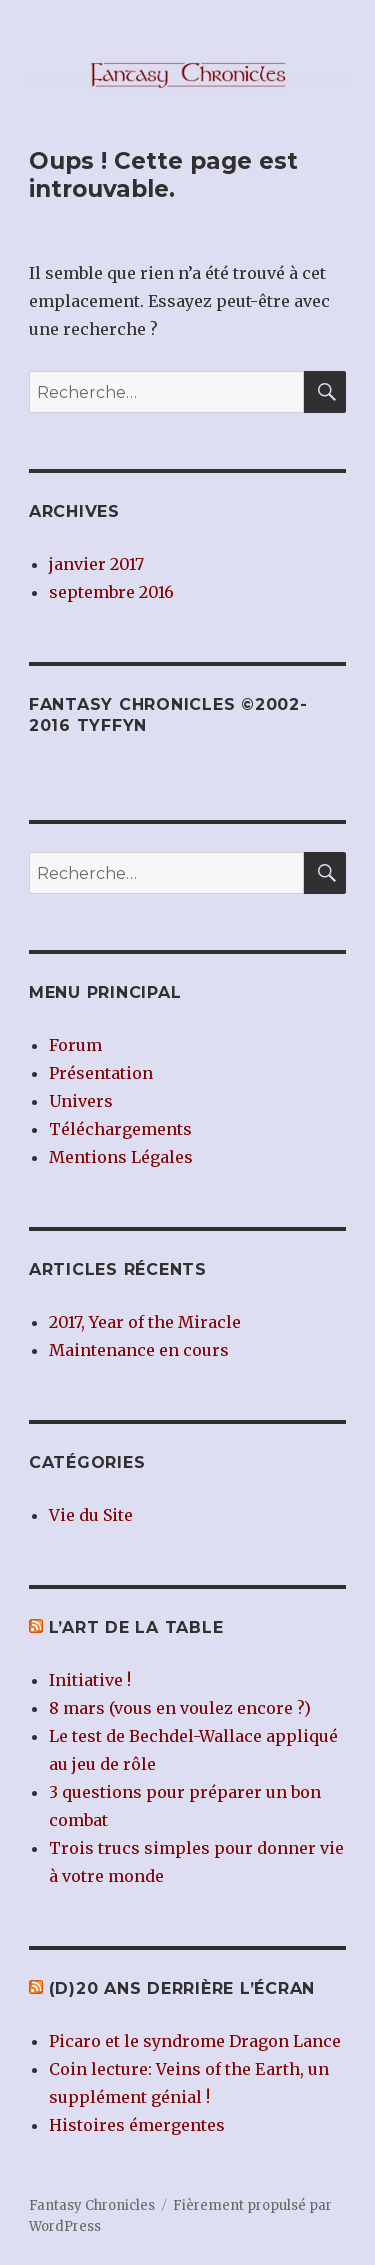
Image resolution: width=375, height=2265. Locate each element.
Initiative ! (90, 1680)
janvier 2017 (96, 564)
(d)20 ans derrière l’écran (182, 1988)
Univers (81, 1101)
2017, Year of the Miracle (145, 1322)
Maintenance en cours (139, 1350)
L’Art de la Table (136, 1627)
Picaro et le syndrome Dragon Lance (195, 2041)
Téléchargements (120, 1129)
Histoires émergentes (137, 2125)
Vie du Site (91, 1515)
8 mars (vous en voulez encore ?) (180, 1708)
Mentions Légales (121, 1157)
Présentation (101, 1073)
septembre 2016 (111, 592)
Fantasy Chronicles (92, 2205)
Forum (75, 1045)
